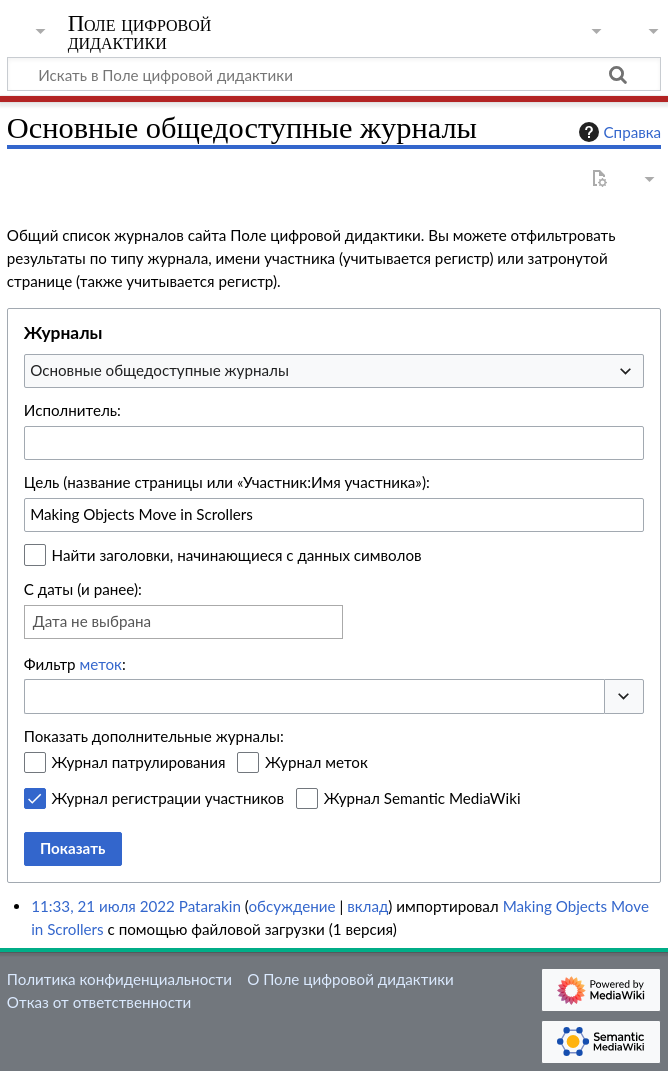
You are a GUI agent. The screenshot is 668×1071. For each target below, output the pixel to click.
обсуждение (291, 906)
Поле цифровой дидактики (140, 33)
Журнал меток (316, 762)
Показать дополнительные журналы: (154, 736)
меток (101, 664)
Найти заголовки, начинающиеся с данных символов (237, 555)
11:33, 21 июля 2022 (103, 906)
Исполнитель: (72, 410)
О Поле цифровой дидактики (350, 979)
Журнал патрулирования (139, 762)
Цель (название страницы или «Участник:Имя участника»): (227, 482)
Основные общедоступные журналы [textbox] (159, 370)
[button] (624, 696)
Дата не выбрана (92, 621)
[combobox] (334, 371)
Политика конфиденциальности (119, 979)
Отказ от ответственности (99, 1002)
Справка (618, 132)
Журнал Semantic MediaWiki (422, 798)
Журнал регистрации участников (168, 798)
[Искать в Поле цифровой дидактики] (334, 74)
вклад (367, 906)
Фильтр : (75, 664)
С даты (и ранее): (83, 589)
